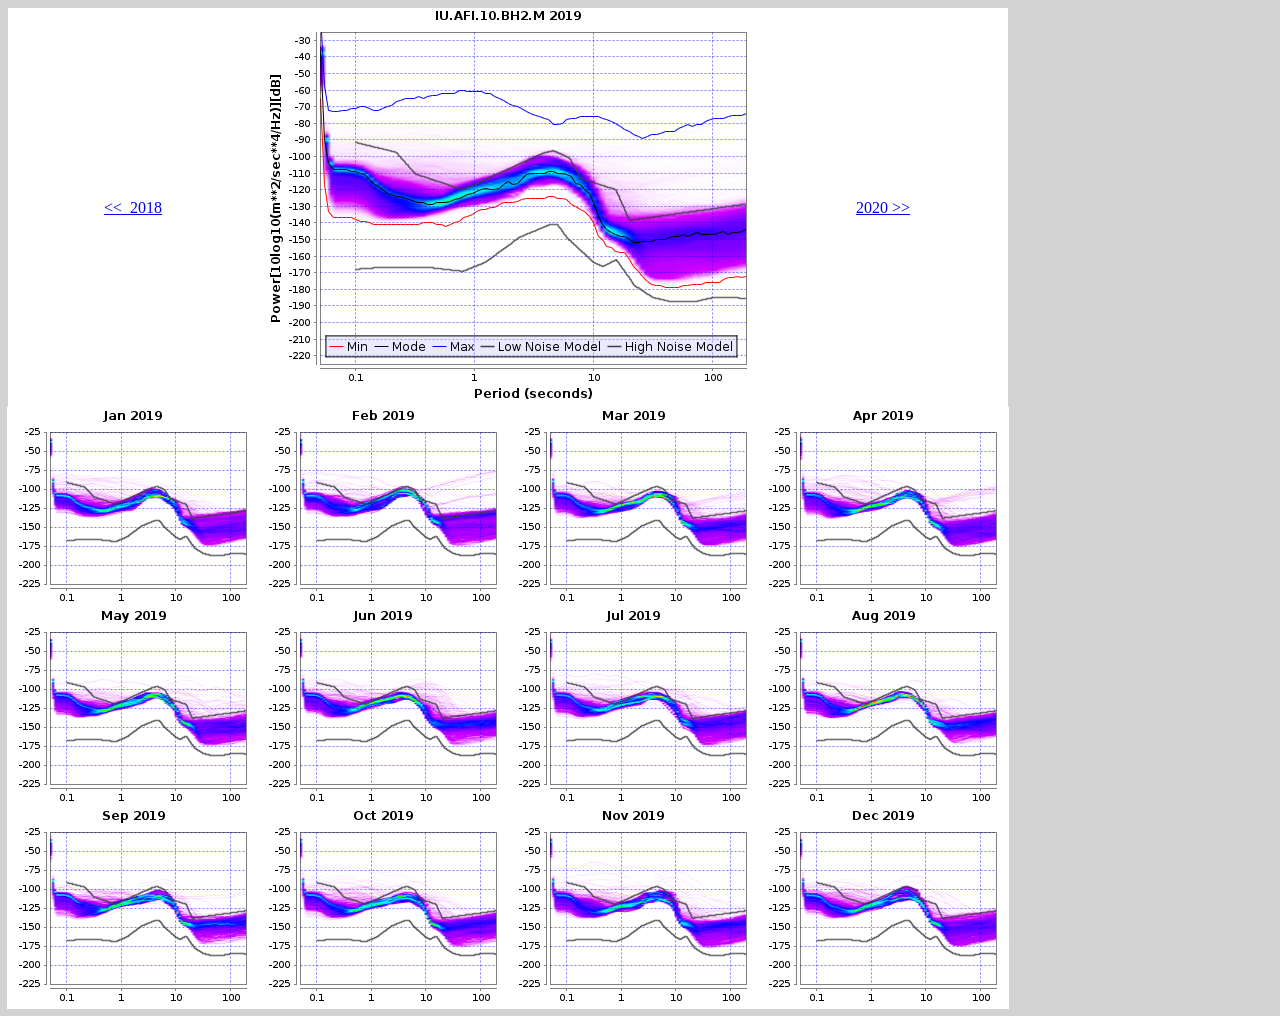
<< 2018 (133, 207)
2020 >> (883, 207)
